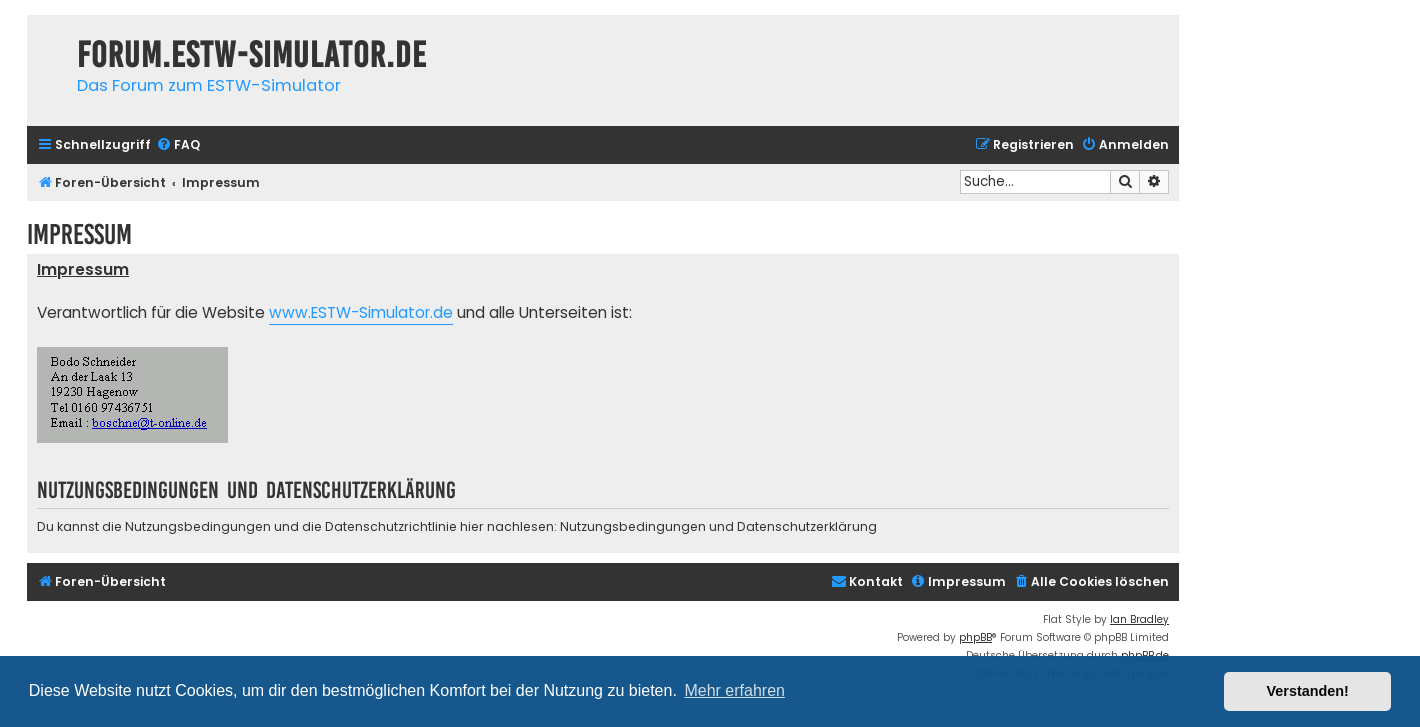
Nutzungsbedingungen (633, 526)
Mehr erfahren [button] (734, 690)
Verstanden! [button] (1308, 691)
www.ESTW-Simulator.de (361, 312)
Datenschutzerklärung (807, 526)
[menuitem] (178, 145)
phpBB (975, 637)
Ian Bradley (1139, 619)
